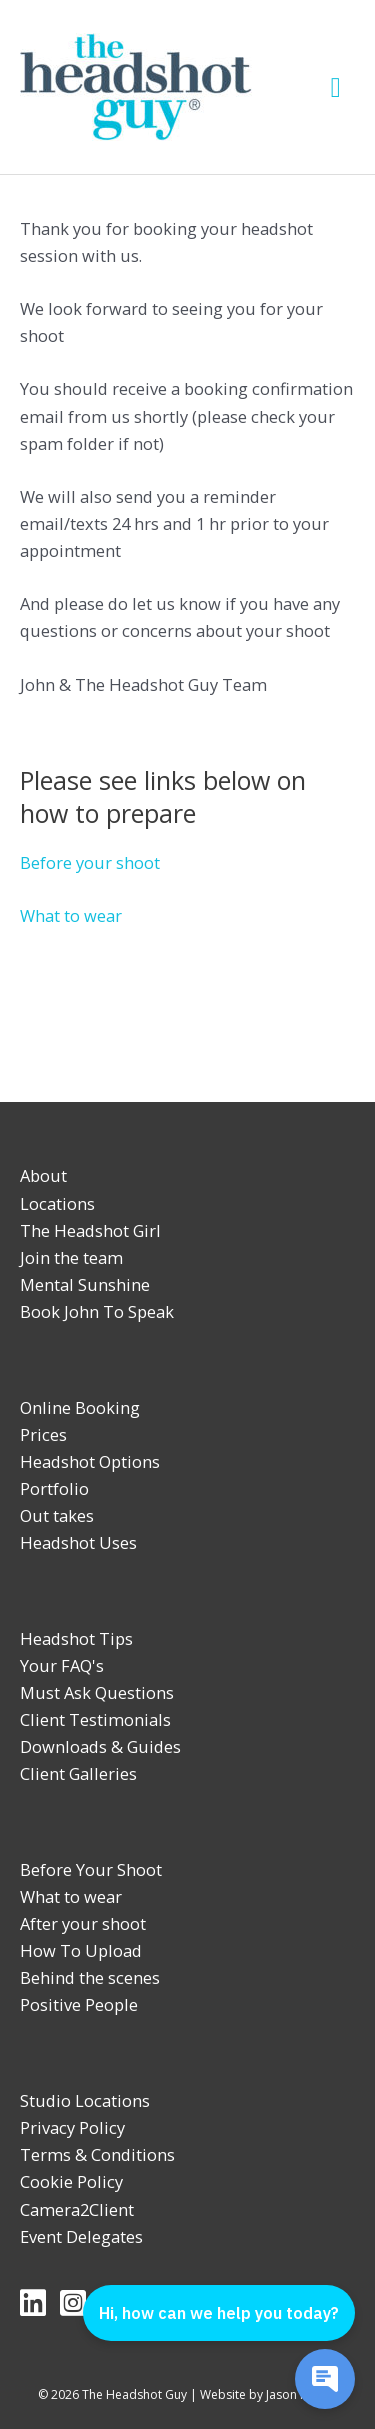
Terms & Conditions (97, 2154)
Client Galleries (78, 1773)
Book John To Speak (97, 1311)
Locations (57, 1203)
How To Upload (81, 1950)
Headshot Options (90, 1461)
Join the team (71, 1257)
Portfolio (54, 1488)
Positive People (79, 2004)
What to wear (71, 915)
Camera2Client (77, 2209)
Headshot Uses (78, 1542)
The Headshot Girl (90, 1230)
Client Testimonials (95, 1719)
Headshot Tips (76, 1638)
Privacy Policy (72, 2127)
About (43, 1175)
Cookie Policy (71, 2181)
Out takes (57, 1515)
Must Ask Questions (97, 1692)
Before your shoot (90, 862)
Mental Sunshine (85, 1284)
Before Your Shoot (91, 1869)
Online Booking (80, 1407)
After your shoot (83, 1923)
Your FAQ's (62, 1665)
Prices (43, 1434)
